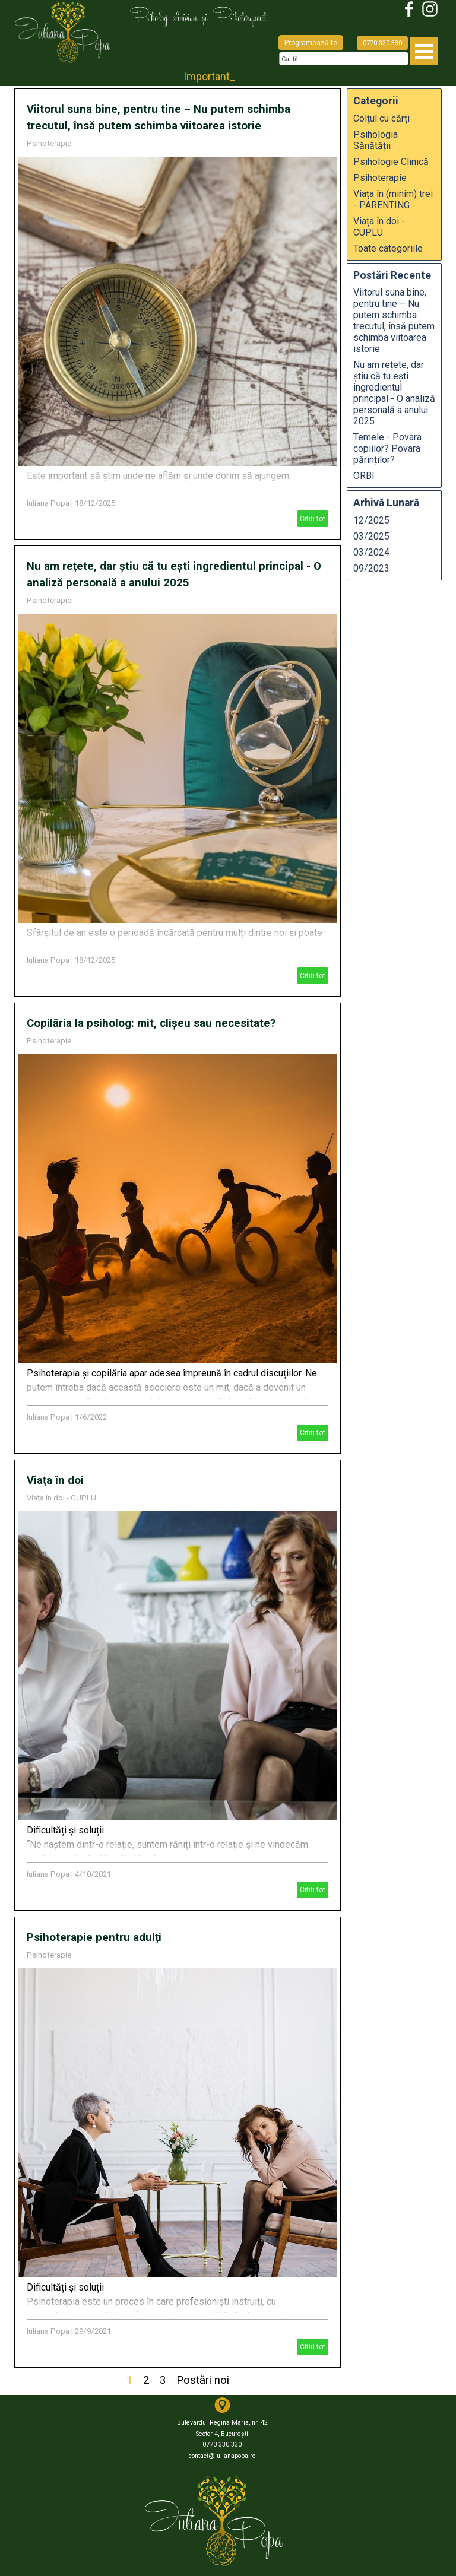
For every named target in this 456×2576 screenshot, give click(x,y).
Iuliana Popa (48, 503)
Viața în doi (55, 1480)
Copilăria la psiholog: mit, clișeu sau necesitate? (151, 1023)
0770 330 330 (382, 43)
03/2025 (371, 536)
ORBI (364, 475)
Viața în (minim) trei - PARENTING (393, 199)
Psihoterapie (49, 143)
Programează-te (310, 43)
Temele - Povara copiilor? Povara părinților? (387, 448)
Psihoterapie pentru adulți (94, 1937)
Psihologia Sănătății (375, 140)
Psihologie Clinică (391, 161)
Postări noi (202, 2380)
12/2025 (371, 520)
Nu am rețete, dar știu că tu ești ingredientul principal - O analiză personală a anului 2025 (394, 393)
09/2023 (371, 568)
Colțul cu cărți (381, 118)
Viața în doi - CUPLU (61, 1497)
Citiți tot (312, 519)
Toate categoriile (388, 248)
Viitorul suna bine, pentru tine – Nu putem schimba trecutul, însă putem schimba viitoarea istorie (394, 320)
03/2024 (371, 552)
